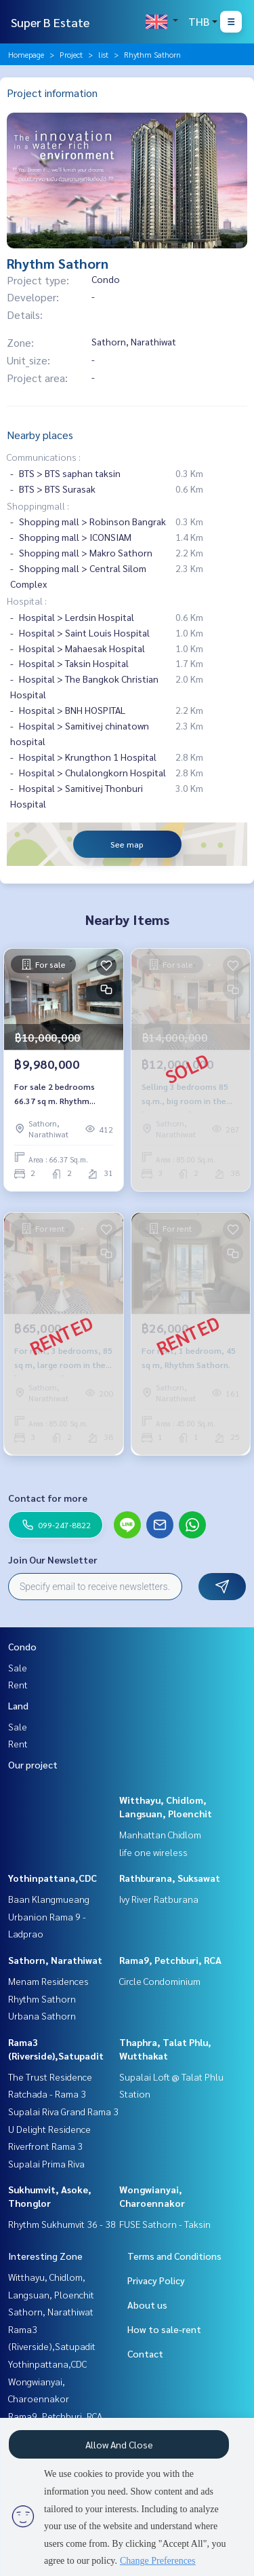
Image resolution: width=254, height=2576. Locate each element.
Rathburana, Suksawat (169, 1878)
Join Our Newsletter (53, 1559)
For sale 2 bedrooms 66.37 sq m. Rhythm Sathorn (54, 1094)
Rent (18, 1684)
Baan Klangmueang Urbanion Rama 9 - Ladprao (48, 1916)
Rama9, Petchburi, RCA (170, 1960)
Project (71, 54)
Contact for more (47, 1498)
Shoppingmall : (38, 505)
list (103, 54)
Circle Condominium (159, 1981)
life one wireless (153, 1852)
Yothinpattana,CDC (52, 1878)
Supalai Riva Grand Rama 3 (63, 2111)
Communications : (44, 457)
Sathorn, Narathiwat (55, 1960)
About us (147, 2304)
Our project (33, 1764)
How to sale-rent (164, 2329)
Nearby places (40, 435)
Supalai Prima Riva (46, 2163)
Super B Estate (50, 22)
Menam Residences (48, 1981)
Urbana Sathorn (42, 2015)
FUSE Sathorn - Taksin (165, 2224)
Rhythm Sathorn (42, 1998)
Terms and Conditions (174, 2256)
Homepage (26, 54)
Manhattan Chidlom (160, 1834)
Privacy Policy (156, 2280)
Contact (145, 2353)
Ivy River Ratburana (158, 1899)
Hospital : (27, 600)
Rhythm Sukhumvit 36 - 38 (62, 2224)
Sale (17, 1667)
